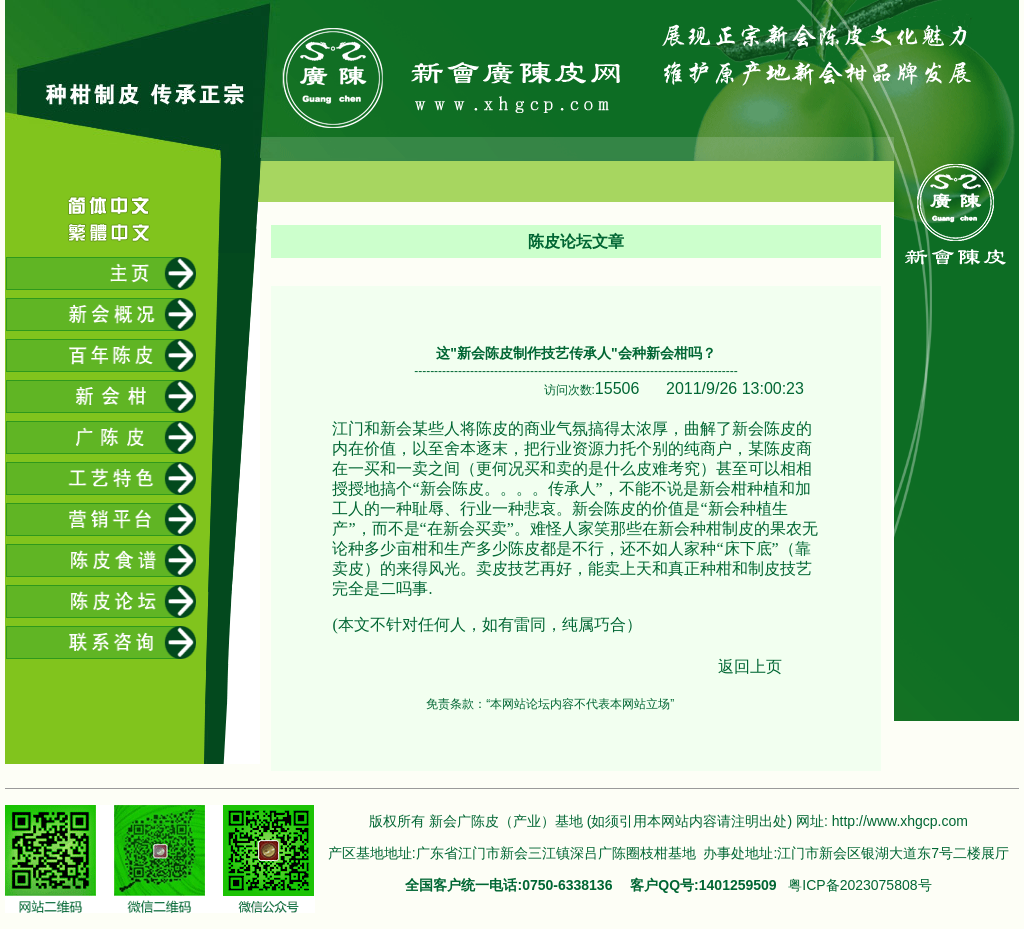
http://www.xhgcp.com (900, 821)
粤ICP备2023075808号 (859, 885)
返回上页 (750, 666)
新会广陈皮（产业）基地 (506, 821)
